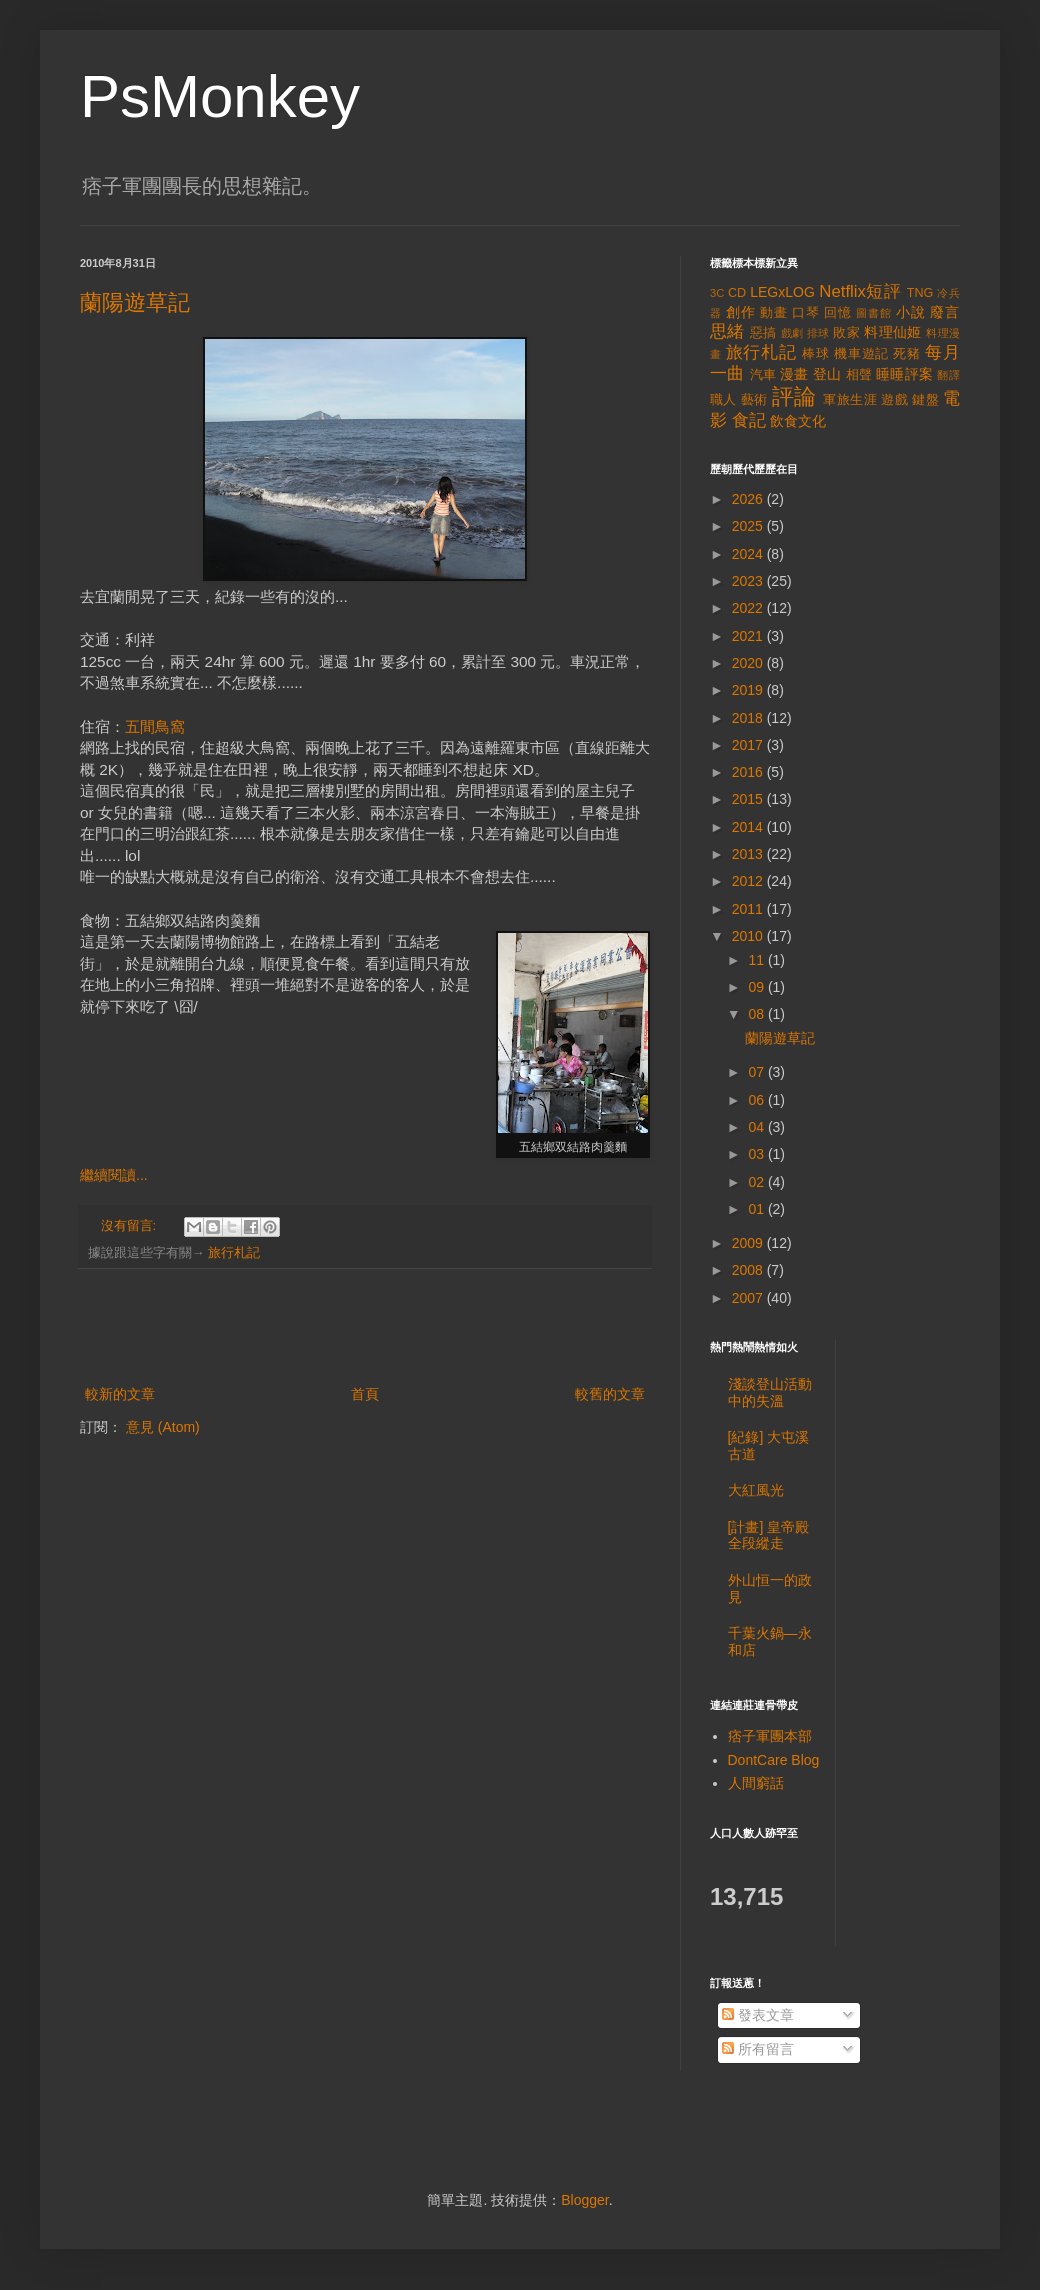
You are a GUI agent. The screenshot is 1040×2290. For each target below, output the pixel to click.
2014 (749, 827)
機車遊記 (861, 354)
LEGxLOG (782, 292)
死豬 (907, 354)
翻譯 (948, 375)
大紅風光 (756, 1490)
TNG (920, 293)
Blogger (584, 2200)
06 (757, 1100)
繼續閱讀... (114, 1175)
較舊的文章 (610, 1394)
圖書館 (874, 313)
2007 (749, 1298)
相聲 (859, 375)
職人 (723, 400)
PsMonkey (220, 96)
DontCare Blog (774, 1760)
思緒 (727, 331)
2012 (749, 881)
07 (757, 1072)
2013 (749, 854)
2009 (749, 1243)
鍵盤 (925, 400)
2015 (749, 799)
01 (757, 1209)
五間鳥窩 (155, 726)
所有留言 (758, 2049)
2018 (749, 718)
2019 (749, 690)
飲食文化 (798, 421)
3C (717, 293)
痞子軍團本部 (770, 1736)
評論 (794, 396)
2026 (749, 499)
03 (757, 1154)
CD (737, 293)
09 (757, 987)
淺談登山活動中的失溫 (770, 1392)
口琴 (806, 313)
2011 (749, 909)
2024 (749, 554)
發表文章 (758, 2015)
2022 (749, 608)
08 (757, 1014)
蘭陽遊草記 (135, 302)
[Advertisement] (365, 1327)
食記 (749, 420)
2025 (749, 526)
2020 (749, 663)
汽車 (763, 375)
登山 (827, 374)
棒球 (816, 354)
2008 (749, 1270)
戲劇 (792, 333)
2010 (749, 936)
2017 (749, 745)
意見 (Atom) (163, 1427)
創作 (741, 312)
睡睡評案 (904, 374)
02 (757, 1182)
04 (757, 1127)
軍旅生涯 (850, 400)
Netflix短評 (860, 291)
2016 (749, 772)
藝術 (754, 400)
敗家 (846, 333)
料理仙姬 (893, 332)
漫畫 (794, 374)
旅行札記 (234, 1253)
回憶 (838, 313)
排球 (818, 333)
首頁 (365, 1394)
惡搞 (763, 333)
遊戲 (894, 400)
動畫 (774, 313)
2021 (749, 636)
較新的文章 (120, 1394)
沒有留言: (130, 1226)
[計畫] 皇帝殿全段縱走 (769, 1535)
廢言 (945, 312)
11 (757, 960)
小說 (911, 312)
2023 (749, 581)
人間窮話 (756, 1783)
